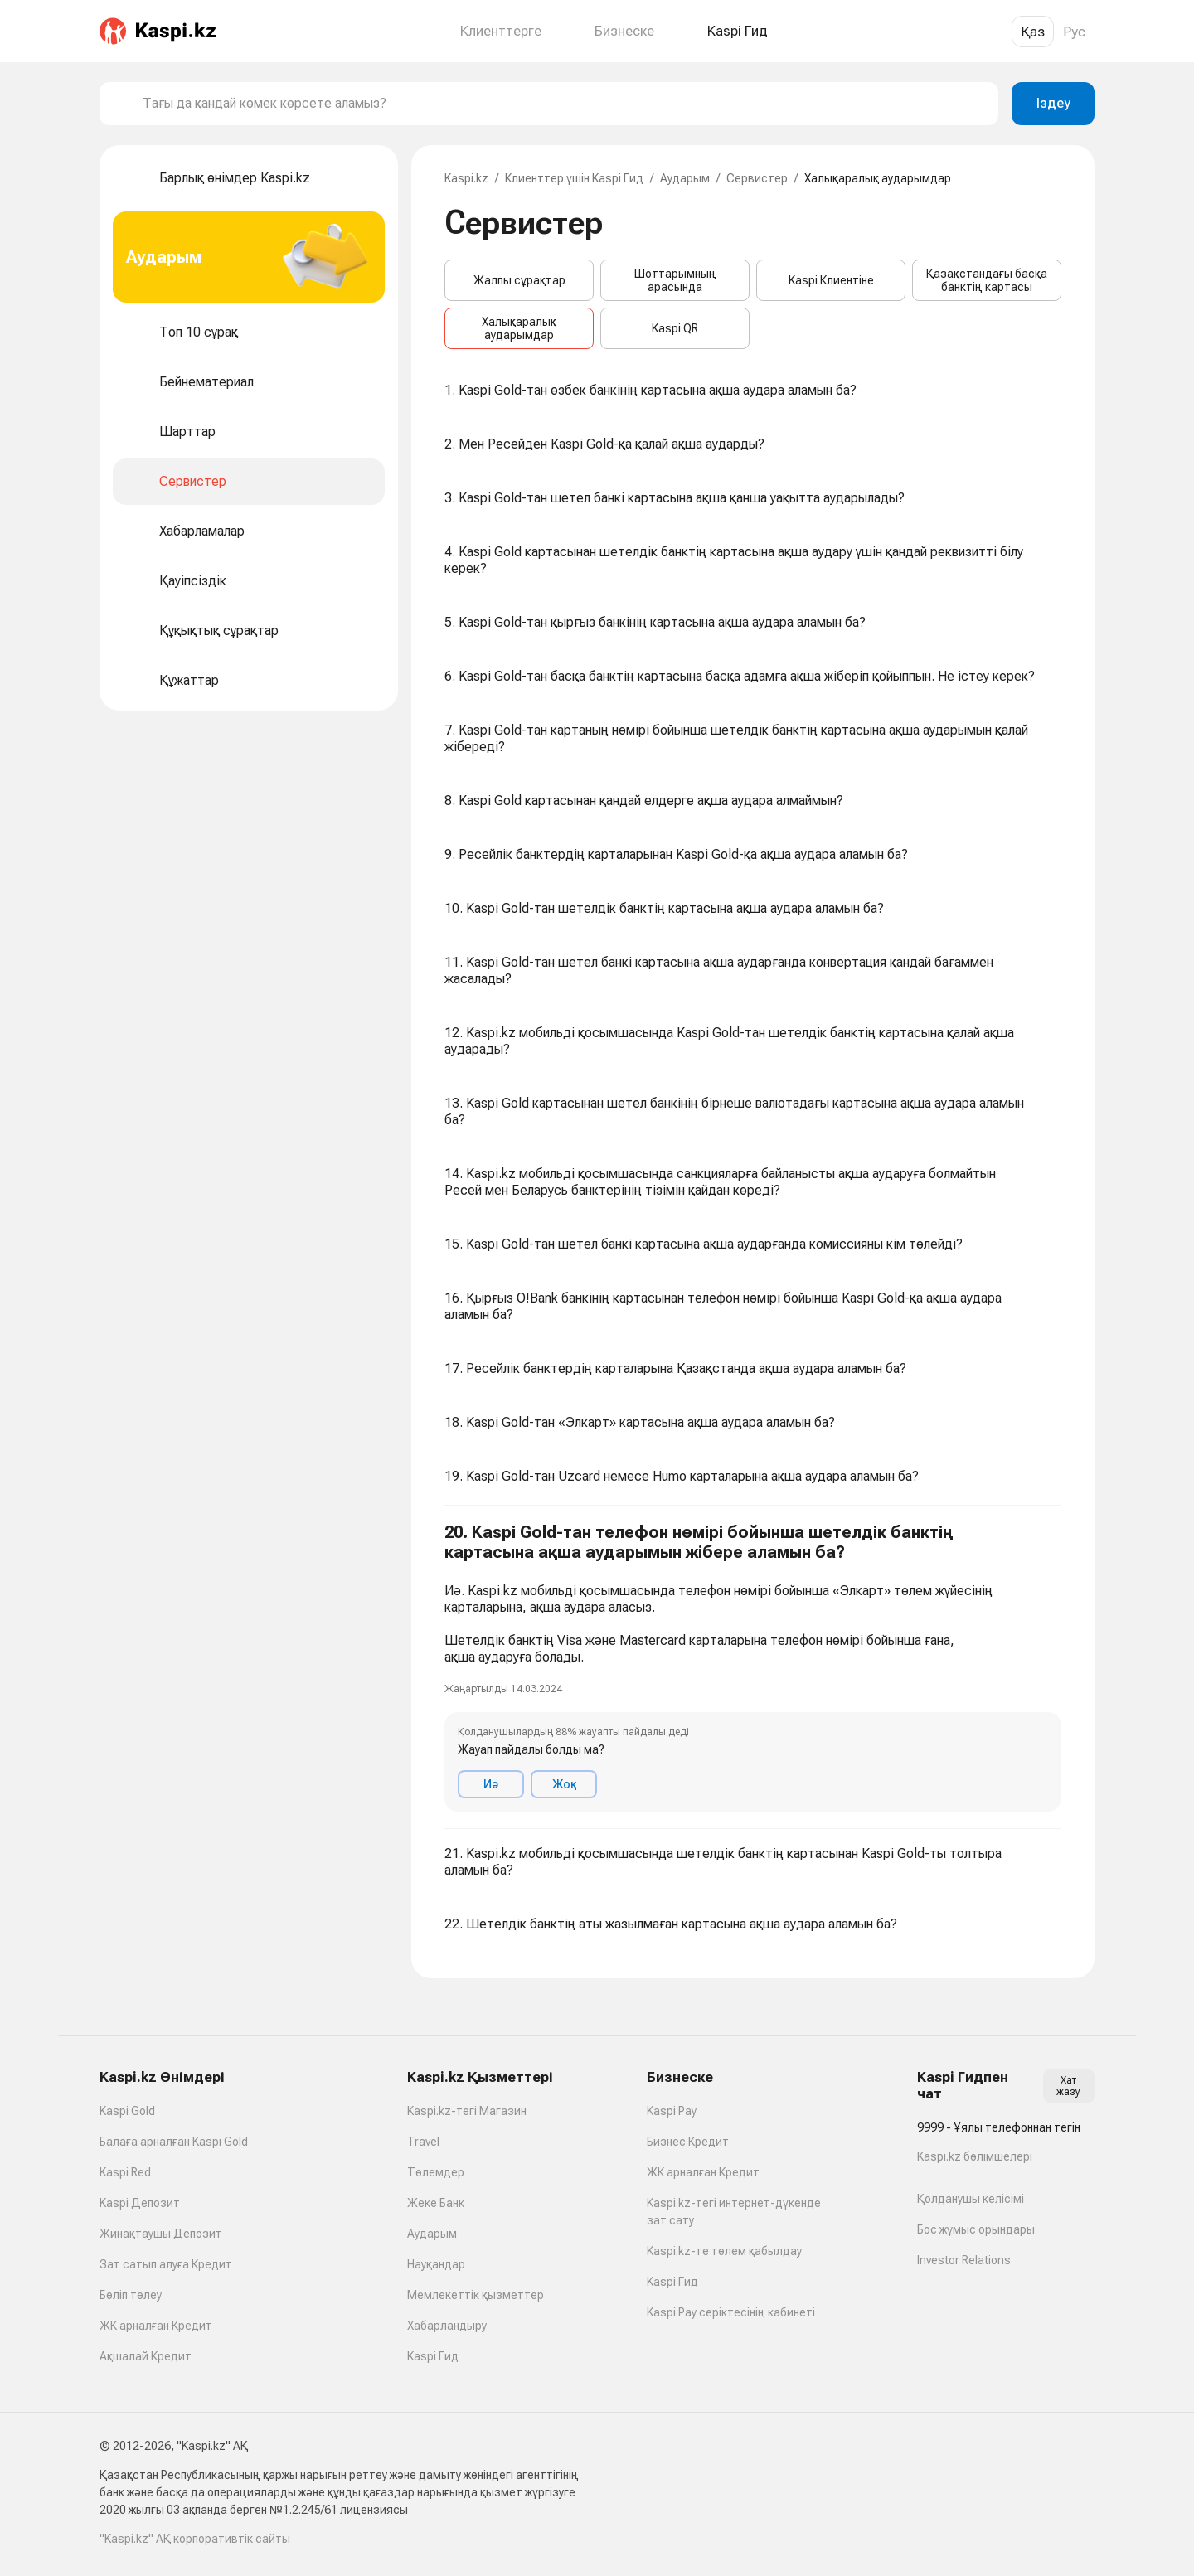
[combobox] (564, 103)
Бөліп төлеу (131, 2295)
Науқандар (436, 2264)
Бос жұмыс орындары (976, 2229)
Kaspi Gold (127, 2111)
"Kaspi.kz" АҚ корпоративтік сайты (195, 2538)
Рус (1074, 31)
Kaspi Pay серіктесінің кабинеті (731, 2312)
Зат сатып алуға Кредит (166, 2264)
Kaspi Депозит (140, 2203)
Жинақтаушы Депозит (161, 2233)
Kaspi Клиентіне (831, 280)
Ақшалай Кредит (146, 2356)
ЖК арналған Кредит (156, 2325)
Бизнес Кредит (688, 2141)
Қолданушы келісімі (970, 2198)
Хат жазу (1068, 2086)
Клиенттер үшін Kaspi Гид (574, 178)
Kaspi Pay (671, 2111)
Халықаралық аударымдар (519, 328)
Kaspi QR (675, 328)
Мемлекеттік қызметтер (475, 2295)
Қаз (1033, 31)
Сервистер (757, 178)
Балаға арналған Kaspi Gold (174, 2141)
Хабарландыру (447, 2325)
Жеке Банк (435, 2203)
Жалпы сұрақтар (519, 280)
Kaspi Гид (433, 2356)
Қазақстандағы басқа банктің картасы (986, 280)
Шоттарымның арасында (675, 280)
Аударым (685, 178)
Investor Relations (964, 2260)
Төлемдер (435, 2172)
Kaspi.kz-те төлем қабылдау (724, 2251)
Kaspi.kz (466, 178)
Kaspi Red (125, 2172)
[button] (752, 1667)
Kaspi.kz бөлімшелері (974, 2156)
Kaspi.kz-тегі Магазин (467, 2111)
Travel (423, 2141)
